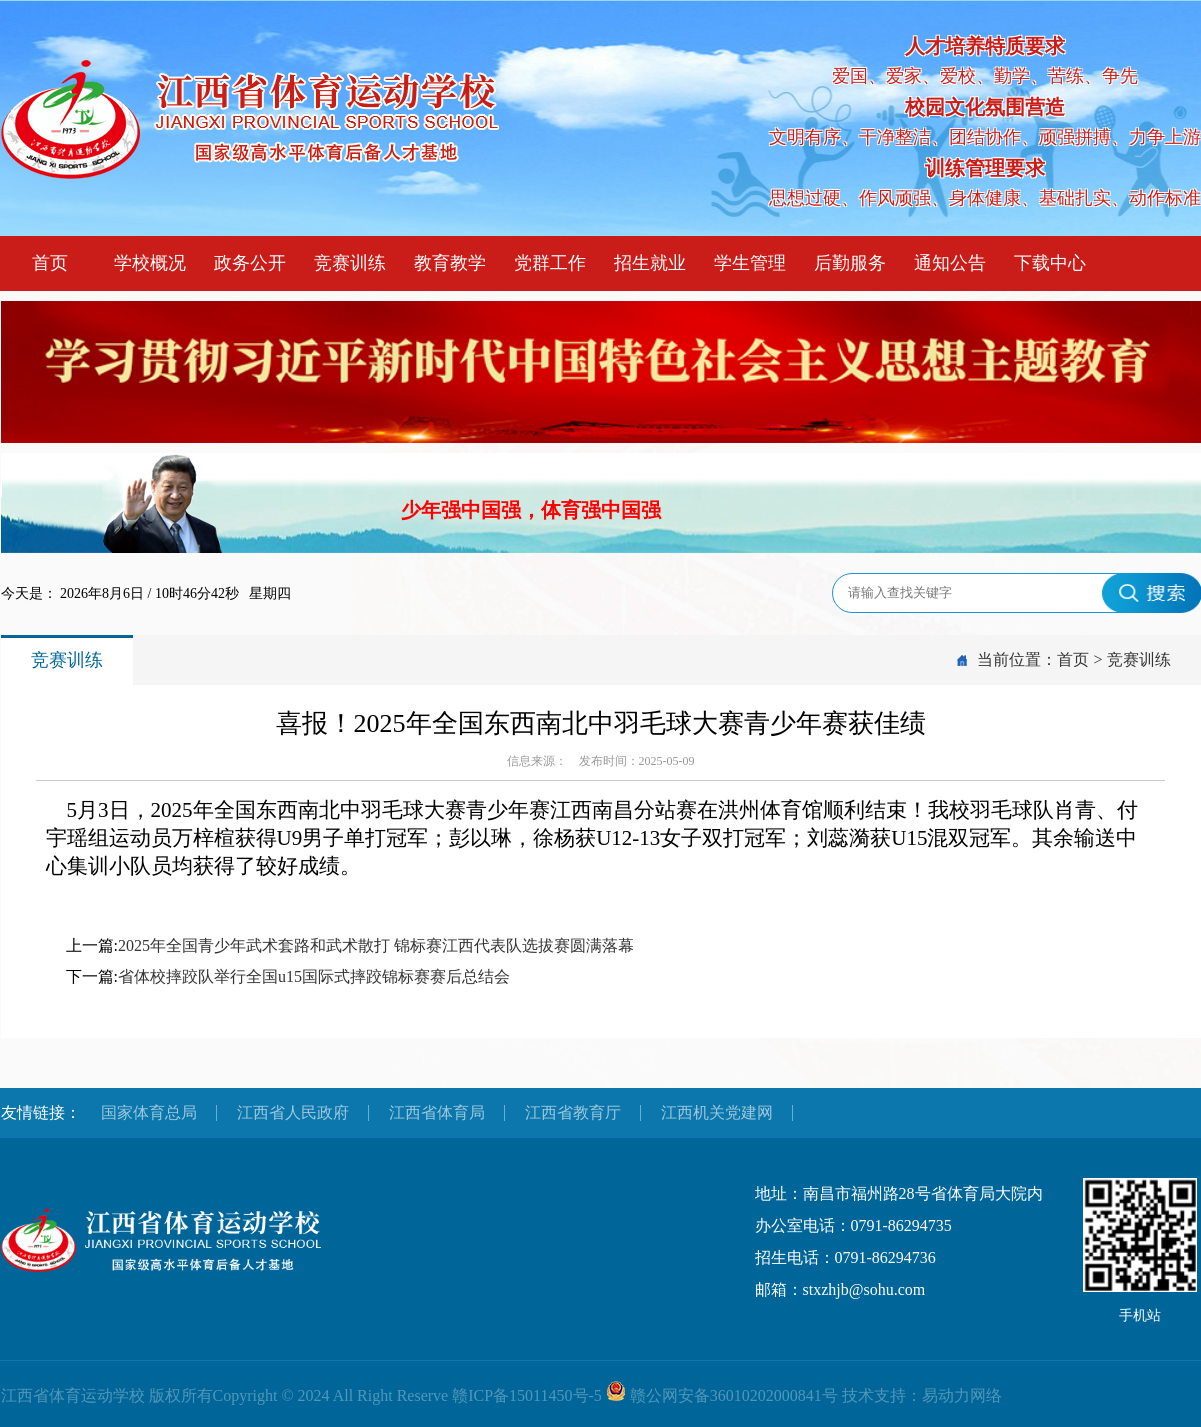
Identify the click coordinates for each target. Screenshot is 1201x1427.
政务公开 (250, 263)
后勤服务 (850, 263)
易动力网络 (962, 1395)
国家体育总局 (149, 1112)
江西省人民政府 (293, 1112)
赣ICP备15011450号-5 (527, 1395)
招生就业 (650, 263)
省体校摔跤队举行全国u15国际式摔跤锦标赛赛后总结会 (314, 976)
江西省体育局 (437, 1112)
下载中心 (1050, 263)
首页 (50, 263)
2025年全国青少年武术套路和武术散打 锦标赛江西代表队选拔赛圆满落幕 (376, 945)
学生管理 (750, 263)
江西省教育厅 (573, 1112)
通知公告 (950, 263)
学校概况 (150, 263)
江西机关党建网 (717, 1112)
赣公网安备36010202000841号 (734, 1395)
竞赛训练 (350, 263)
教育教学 (450, 263)
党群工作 (550, 263)
